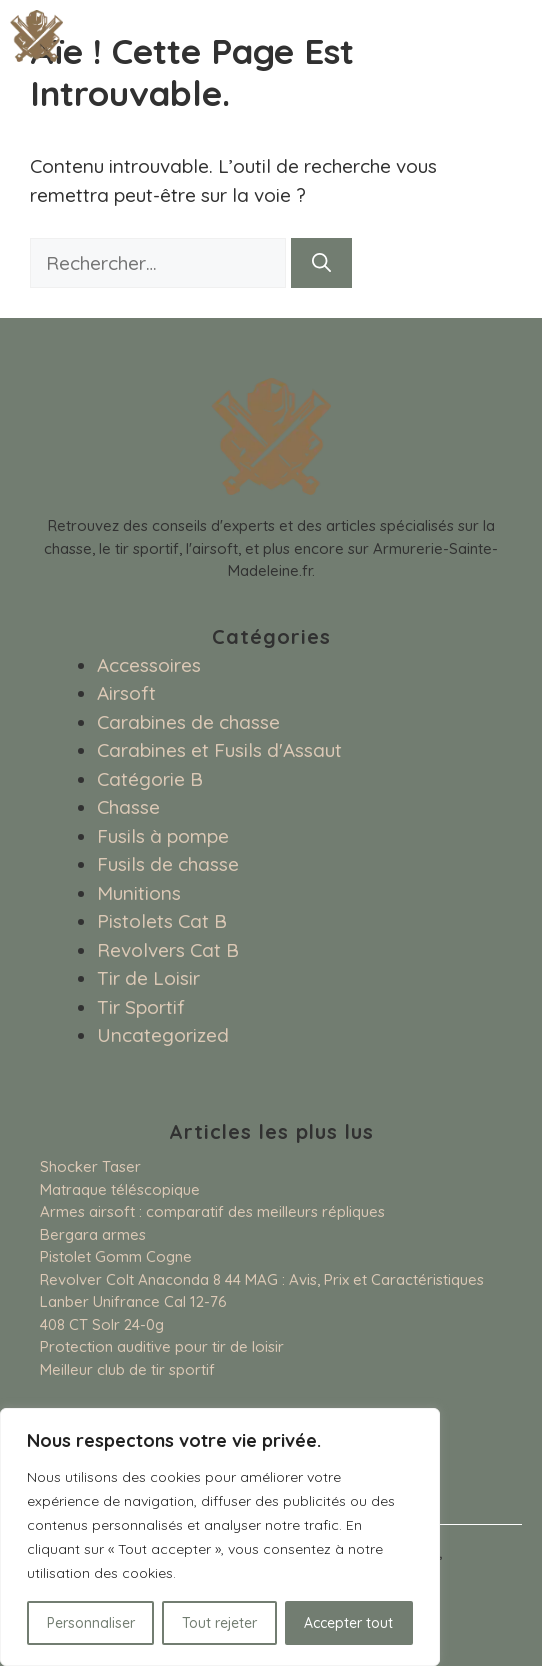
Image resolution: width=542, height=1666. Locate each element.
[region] (220, 1537)
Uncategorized (163, 1035)
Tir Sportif (141, 1007)
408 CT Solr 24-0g (102, 1324)
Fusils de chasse (168, 864)
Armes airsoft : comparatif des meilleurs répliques (212, 1211)
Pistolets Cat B (162, 921)
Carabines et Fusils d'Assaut (219, 750)
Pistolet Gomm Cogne (116, 1256)
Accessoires (149, 665)
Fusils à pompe (163, 836)
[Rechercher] (321, 263)
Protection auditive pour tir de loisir (162, 1346)
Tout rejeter (219, 1623)
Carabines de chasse (188, 722)
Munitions (139, 893)
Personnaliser (91, 1623)
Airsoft (126, 693)
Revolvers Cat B (168, 950)
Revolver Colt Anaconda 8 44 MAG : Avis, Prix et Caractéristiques (262, 1279)
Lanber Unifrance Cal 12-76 (133, 1301)
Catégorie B (150, 779)
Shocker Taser (90, 1166)
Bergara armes (93, 1234)
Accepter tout (348, 1623)
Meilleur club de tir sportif (127, 1369)
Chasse (128, 807)
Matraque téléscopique (120, 1189)
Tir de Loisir (148, 978)
